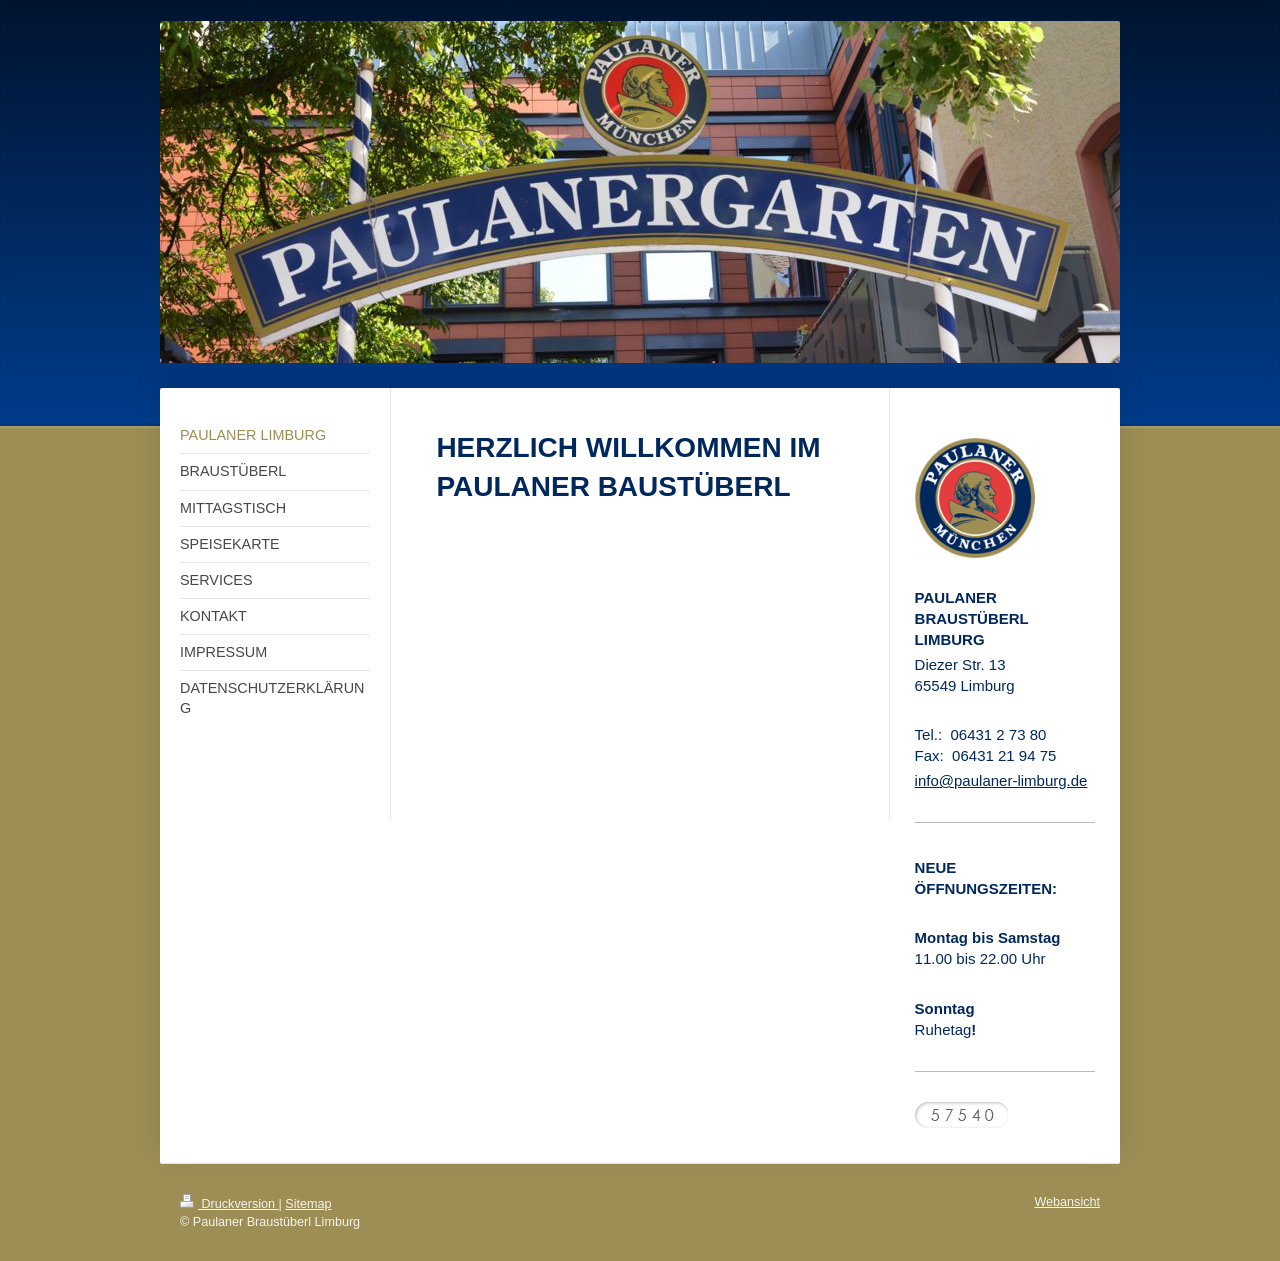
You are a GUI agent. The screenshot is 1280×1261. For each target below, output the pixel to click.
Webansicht (1067, 1202)
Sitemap (308, 1204)
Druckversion (229, 1204)
